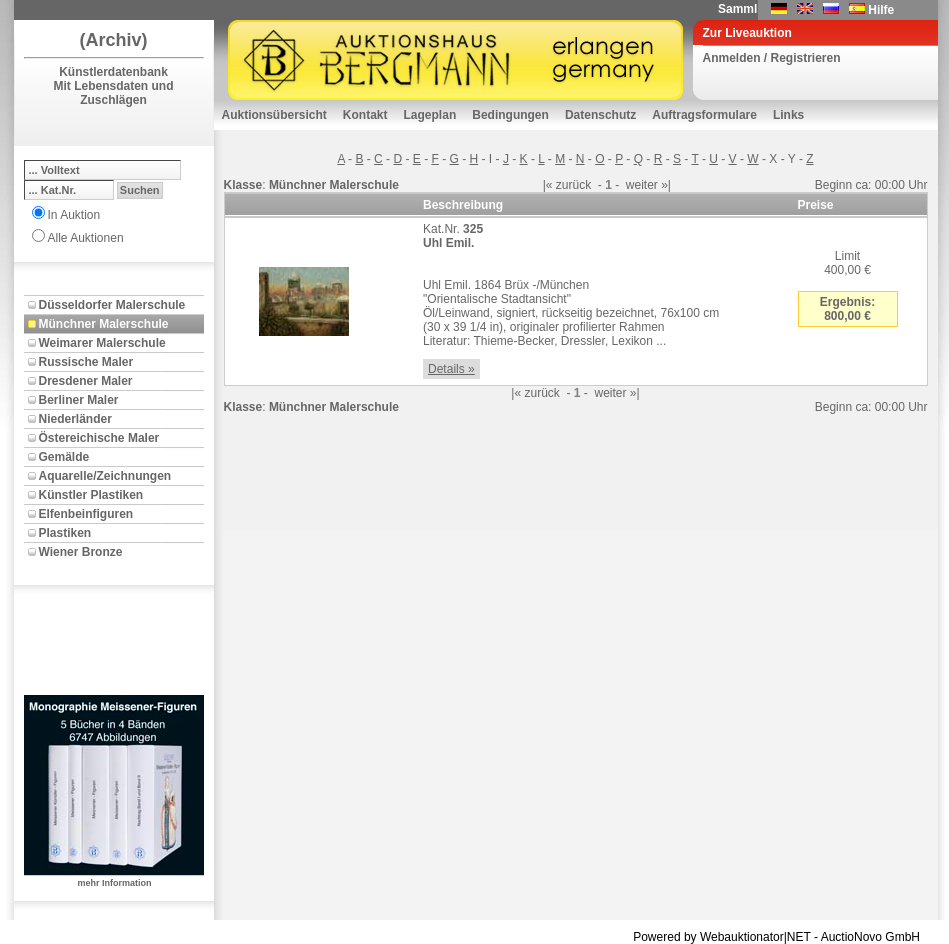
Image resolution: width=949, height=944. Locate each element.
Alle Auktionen (86, 238)
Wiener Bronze (81, 552)
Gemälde (64, 457)
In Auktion (74, 215)
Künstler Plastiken (91, 495)
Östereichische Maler (99, 438)
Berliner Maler (79, 400)
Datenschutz (600, 115)
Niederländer (75, 419)
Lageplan (430, 115)
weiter (642, 185)
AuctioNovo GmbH (870, 937)
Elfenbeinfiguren (86, 514)
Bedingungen (510, 115)
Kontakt (365, 115)
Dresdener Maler (86, 381)
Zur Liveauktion (747, 33)
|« (548, 185)
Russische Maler (86, 362)
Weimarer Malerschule (102, 343)
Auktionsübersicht (274, 115)
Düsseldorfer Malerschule (112, 305)
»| (666, 185)
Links (788, 115)
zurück (573, 185)
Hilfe (881, 10)
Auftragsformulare (704, 115)
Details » (451, 369)
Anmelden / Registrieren (772, 58)
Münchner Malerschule (104, 324)
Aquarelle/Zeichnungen (105, 476)
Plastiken (65, 533)
